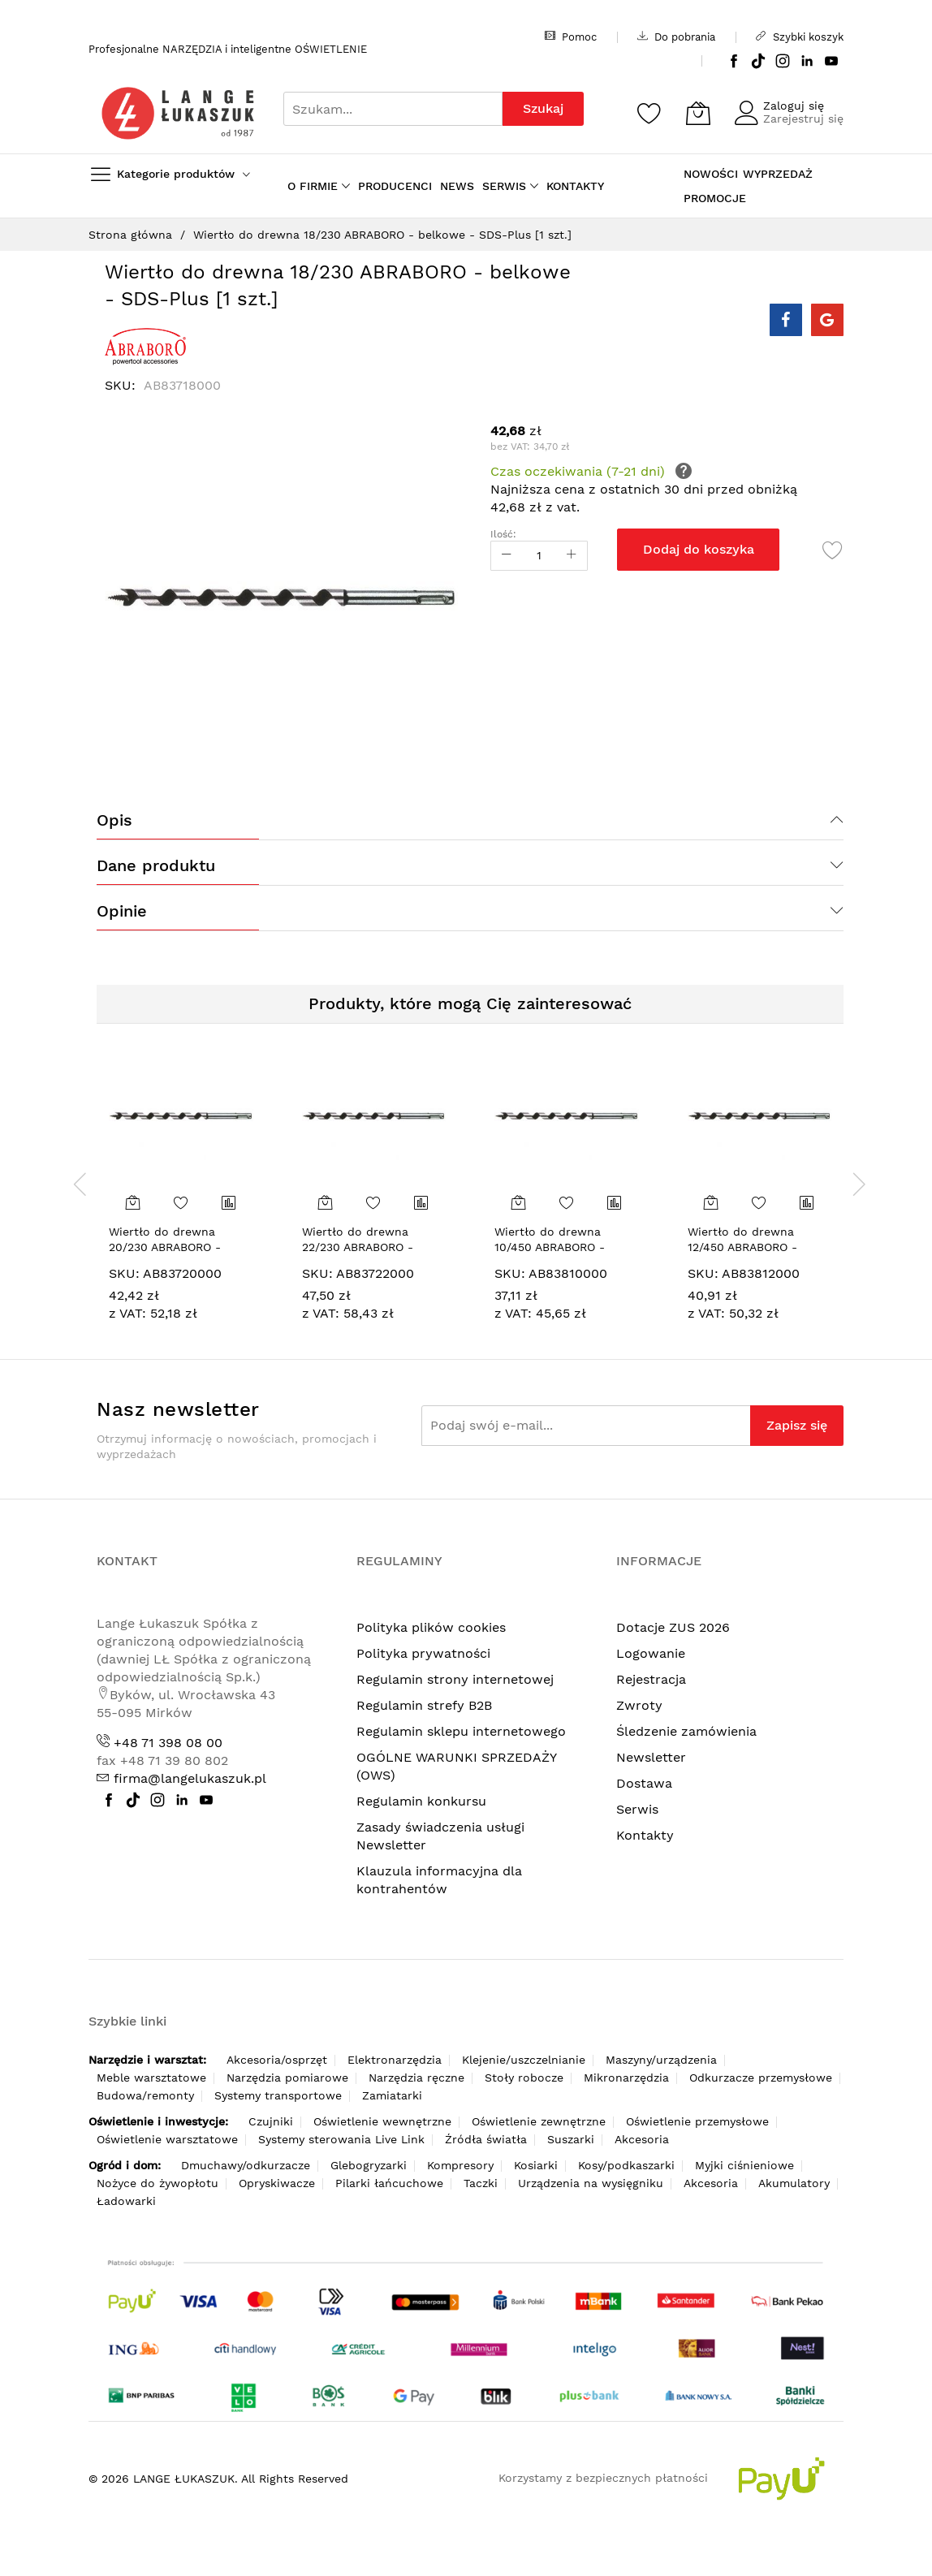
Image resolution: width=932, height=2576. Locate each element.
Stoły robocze (524, 2077)
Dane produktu (156, 865)
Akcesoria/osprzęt (277, 2059)
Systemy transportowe (278, 2095)
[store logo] (178, 113)
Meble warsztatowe (151, 2077)
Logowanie (650, 1653)
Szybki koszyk (800, 36)
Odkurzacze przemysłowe (760, 2077)
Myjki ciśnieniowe (744, 2165)
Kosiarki (536, 2165)
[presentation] (80, 1183)
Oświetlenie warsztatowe (167, 2139)
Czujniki (270, 2121)
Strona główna (130, 234)
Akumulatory (794, 2183)
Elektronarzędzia (394, 2059)
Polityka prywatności (423, 1653)
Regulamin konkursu (421, 1801)
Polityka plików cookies (431, 1627)
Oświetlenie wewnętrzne (382, 2121)
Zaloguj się (793, 105)
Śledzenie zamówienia (686, 1731)
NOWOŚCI (711, 173)
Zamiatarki (392, 2095)
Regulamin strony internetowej (455, 1679)
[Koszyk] (698, 113)
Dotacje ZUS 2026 (673, 1627)
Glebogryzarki (368, 2165)
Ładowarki (126, 2200)
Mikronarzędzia (626, 2077)
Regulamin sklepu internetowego (461, 1731)
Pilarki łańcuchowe (389, 2183)
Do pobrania (676, 36)
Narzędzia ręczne (416, 2077)
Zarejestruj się (803, 118)
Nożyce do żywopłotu (157, 2183)
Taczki (481, 2183)
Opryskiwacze (277, 2183)
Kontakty (645, 1835)
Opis (114, 820)
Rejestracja (651, 1679)
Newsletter (651, 1757)
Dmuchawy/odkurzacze (245, 2165)
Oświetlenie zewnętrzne (539, 2121)
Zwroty (639, 1705)
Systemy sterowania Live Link (341, 2139)
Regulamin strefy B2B (424, 1705)
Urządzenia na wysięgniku (590, 2183)
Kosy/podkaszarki (626, 2165)
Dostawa (644, 1783)
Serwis (637, 1809)
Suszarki (570, 2139)
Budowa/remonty (145, 2095)
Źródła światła (486, 2139)
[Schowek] (649, 113)
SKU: (124, 1273)
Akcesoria (642, 2139)
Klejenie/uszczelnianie (523, 2059)
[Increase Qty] (571, 556)
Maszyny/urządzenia (661, 2059)
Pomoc (571, 36)
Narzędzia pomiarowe (287, 2077)
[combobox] (393, 109)
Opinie (122, 911)
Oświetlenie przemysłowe (697, 2121)
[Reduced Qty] (506, 556)
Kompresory (460, 2165)
